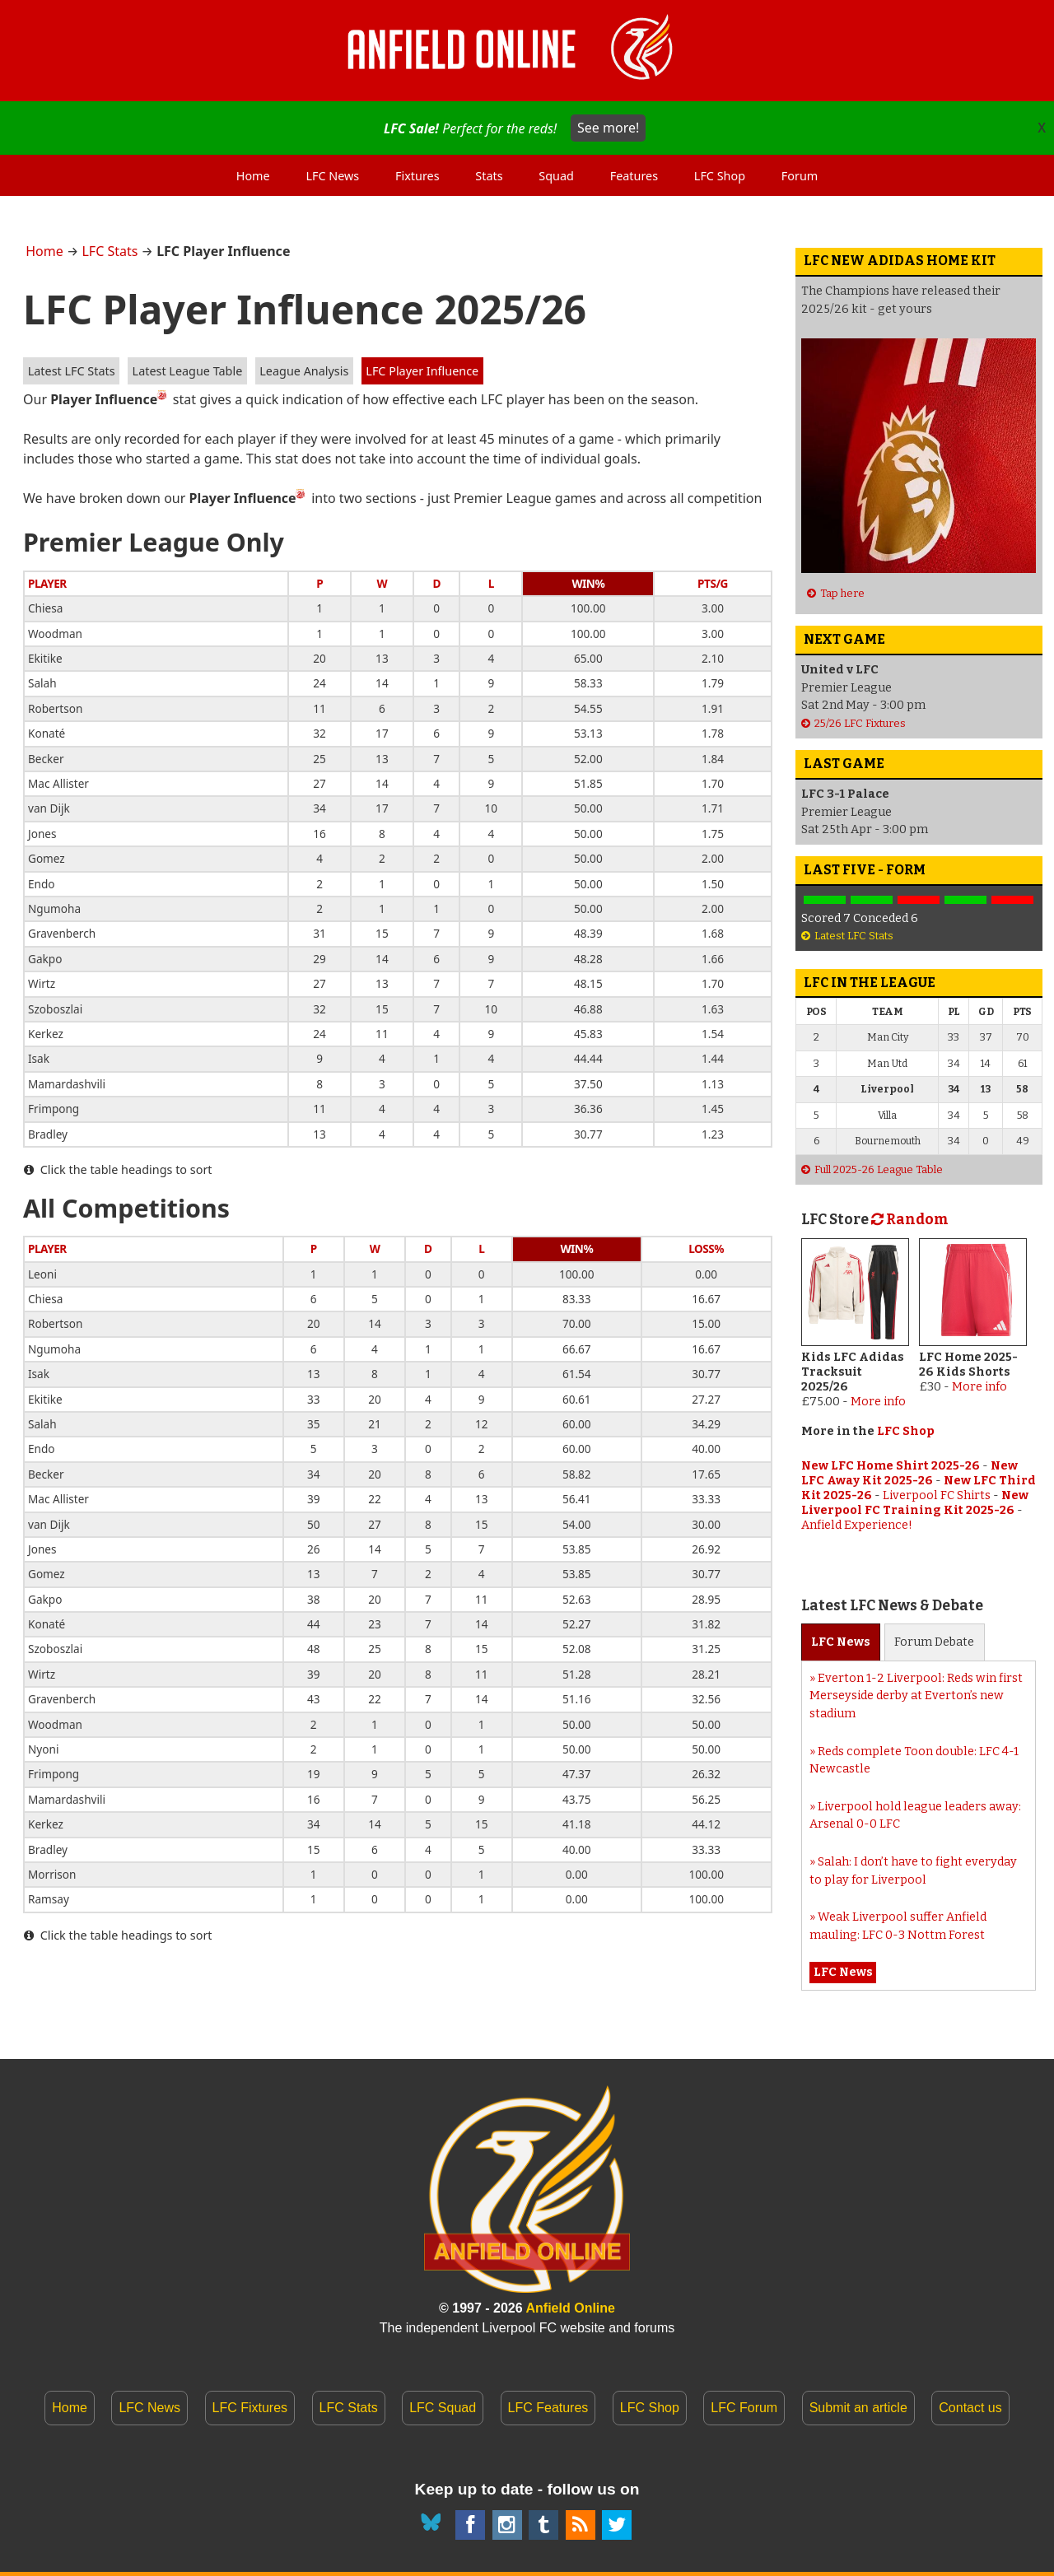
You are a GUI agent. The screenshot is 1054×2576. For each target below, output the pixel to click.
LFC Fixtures (250, 2408)
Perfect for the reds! (515, 128)
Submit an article (858, 2408)
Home (44, 251)
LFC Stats (110, 251)
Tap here (842, 593)
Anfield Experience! (856, 1525)
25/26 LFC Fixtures (860, 723)
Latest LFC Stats (71, 371)
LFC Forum (744, 2408)
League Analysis (303, 371)
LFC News (149, 2408)
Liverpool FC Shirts (937, 1495)
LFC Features (548, 2408)
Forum (934, 1642)
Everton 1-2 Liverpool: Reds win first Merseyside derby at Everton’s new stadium (916, 1696)
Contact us (970, 2408)
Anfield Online (570, 2308)
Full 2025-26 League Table (878, 1169)
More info (878, 1402)
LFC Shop (906, 1431)
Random (910, 1219)
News (840, 1642)
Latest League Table (188, 371)
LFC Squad (442, 2408)
